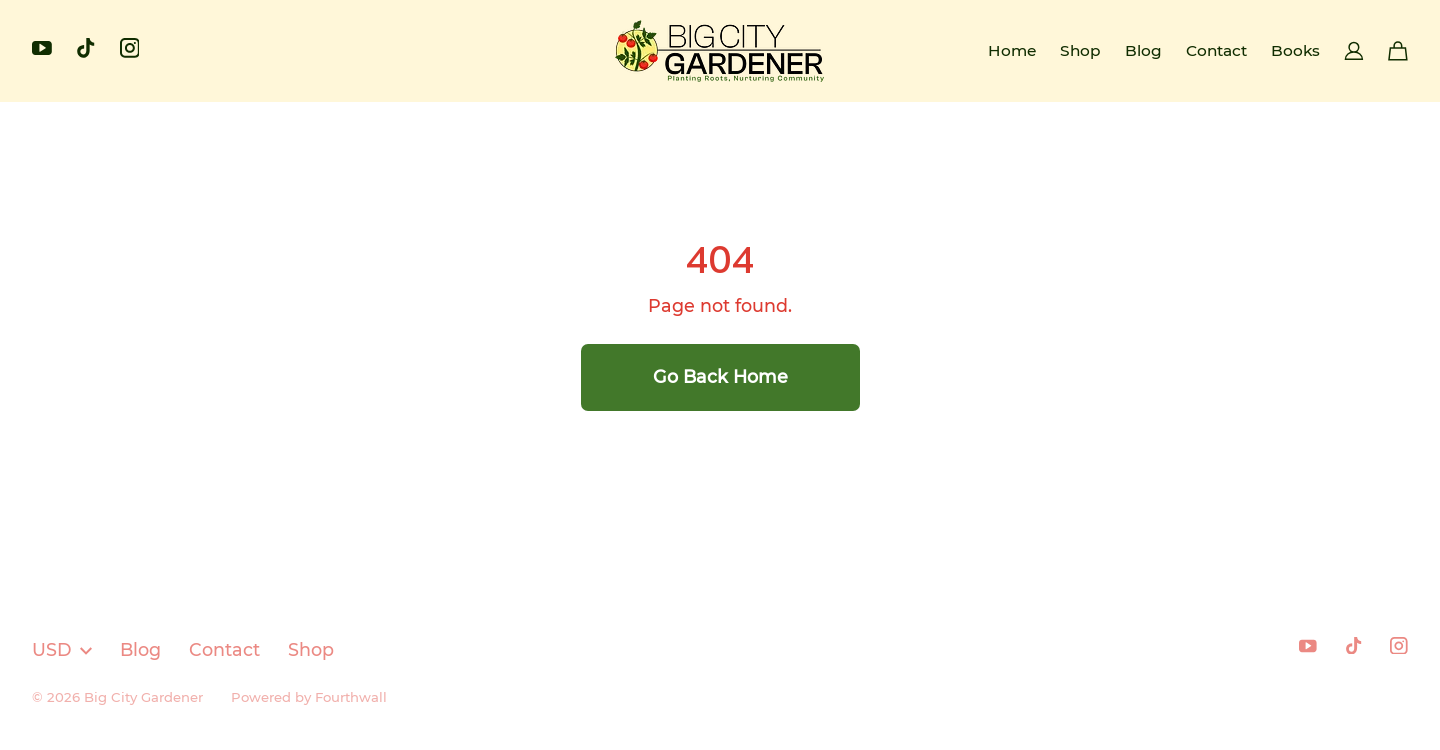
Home (1012, 50)
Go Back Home (720, 376)
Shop (1080, 50)
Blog (1143, 50)
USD (62, 649)
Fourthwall (351, 697)
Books (1295, 50)
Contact (1216, 50)
